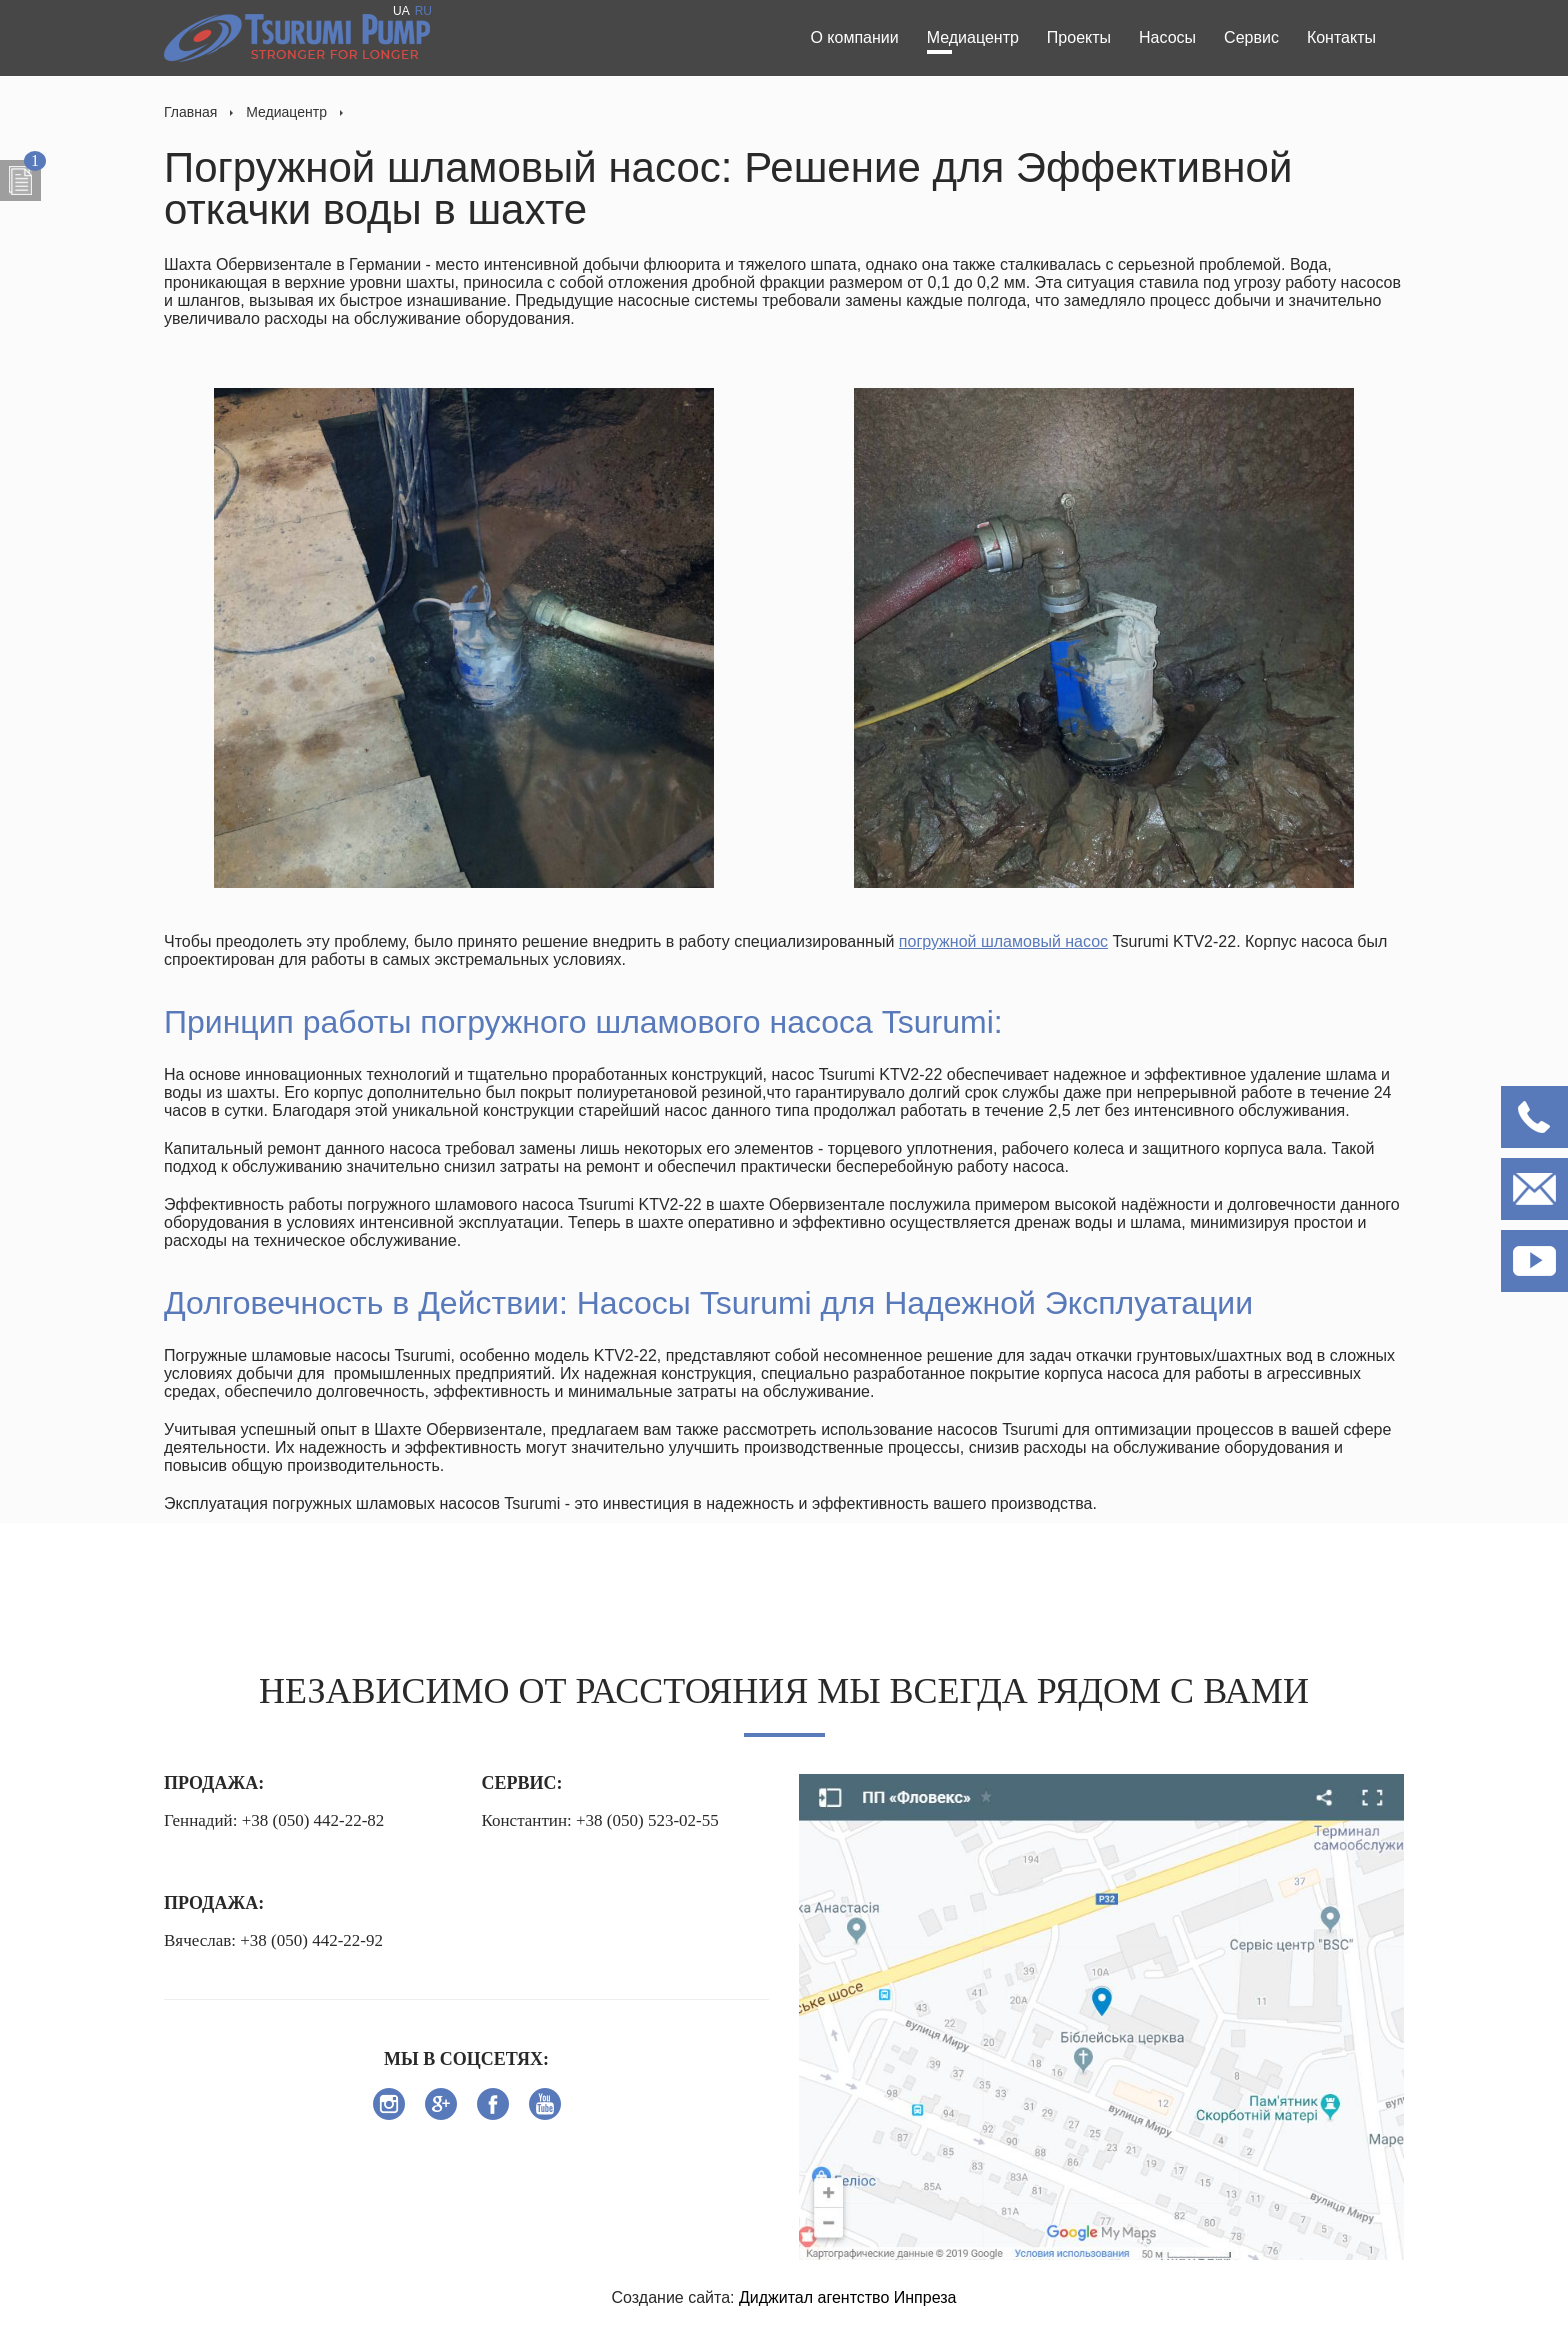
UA (401, 11)
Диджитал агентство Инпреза (848, 2297)
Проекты (1079, 37)
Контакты (1341, 37)
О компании (854, 37)
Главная (190, 112)
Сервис (1251, 37)
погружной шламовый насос (1003, 941)
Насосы (1167, 37)
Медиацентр (973, 37)
